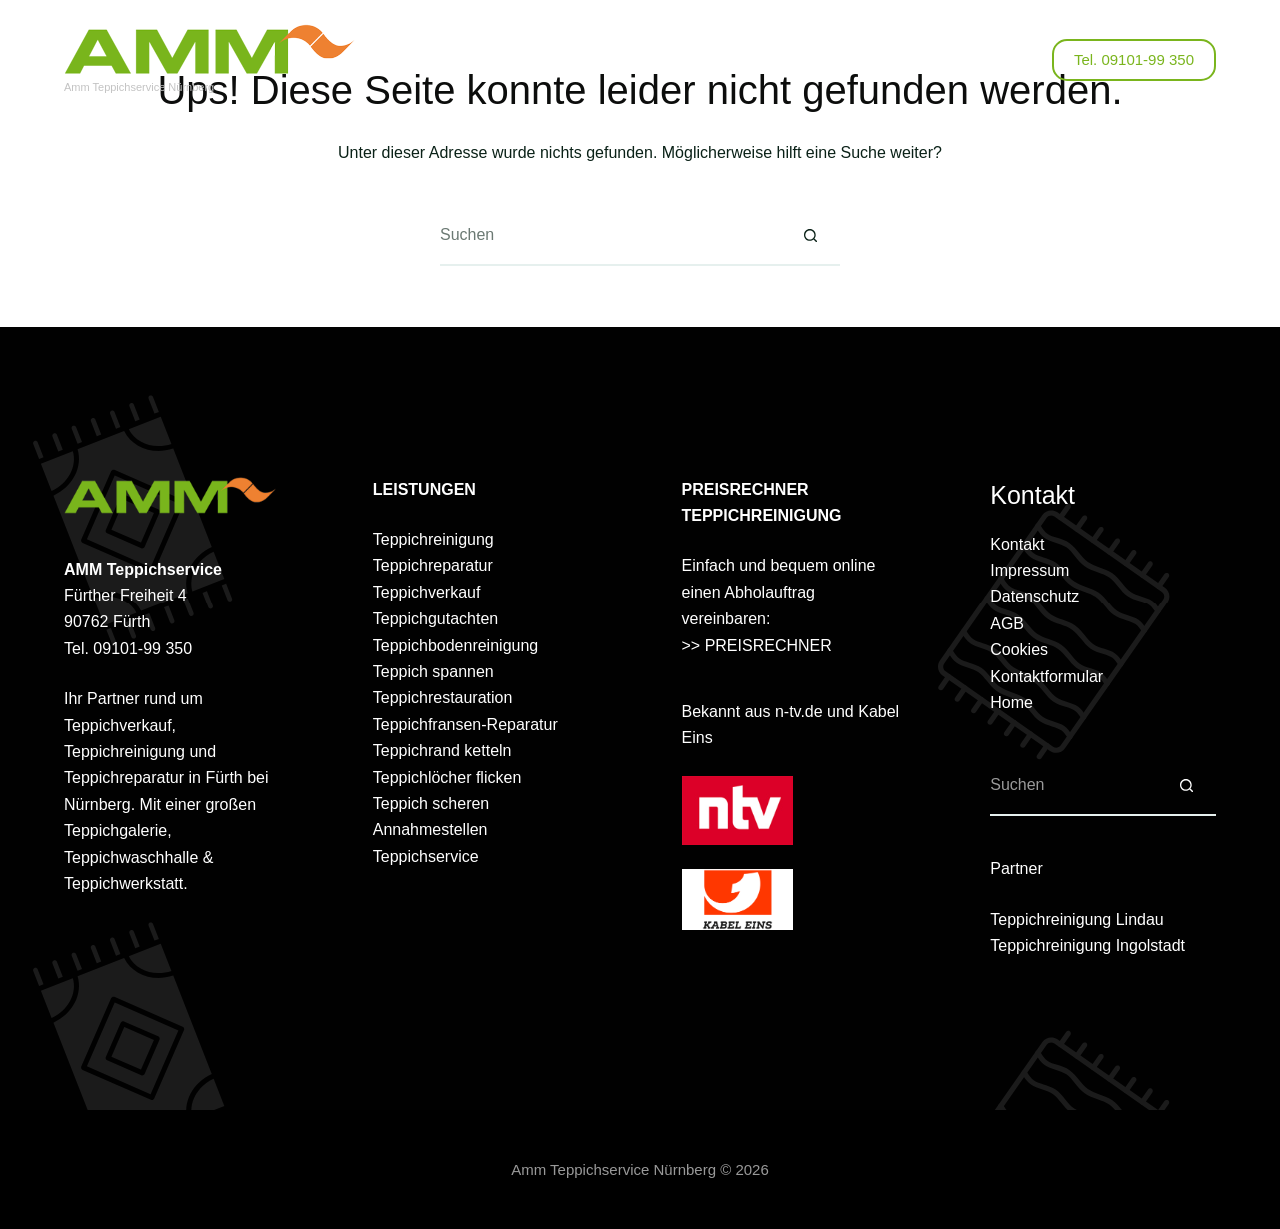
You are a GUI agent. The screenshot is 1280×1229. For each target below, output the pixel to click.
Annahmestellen (430, 829)
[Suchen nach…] (610, 236)
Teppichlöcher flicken (447, 777)
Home (1011, 702)
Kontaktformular (1046, 676)
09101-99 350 (142, 648)
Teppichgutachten (435, 618)
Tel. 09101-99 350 (1134, 59)
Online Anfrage (711, 59)
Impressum (1029, 570)
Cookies (1019, 649)
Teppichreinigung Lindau (1076, 919)
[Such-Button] (810, 236)
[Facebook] (989, 60)
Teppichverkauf (427, 592)
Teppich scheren (431, 803)
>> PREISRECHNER (757, 645)
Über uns (486, 60)
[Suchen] (1024, 60)
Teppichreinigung (433, 539)
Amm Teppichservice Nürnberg (139, 87)
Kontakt (811, 59)
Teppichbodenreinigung (455, 645)
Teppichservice (426, 856)
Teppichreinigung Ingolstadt (1087, 945)
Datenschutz (1034, 596)
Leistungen (596, 60)
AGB (1007, 623)
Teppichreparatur (433, 565)
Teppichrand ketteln (442, 750)
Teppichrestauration (443, 697)
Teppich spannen (433, 671)
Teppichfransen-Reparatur (465, 724)
